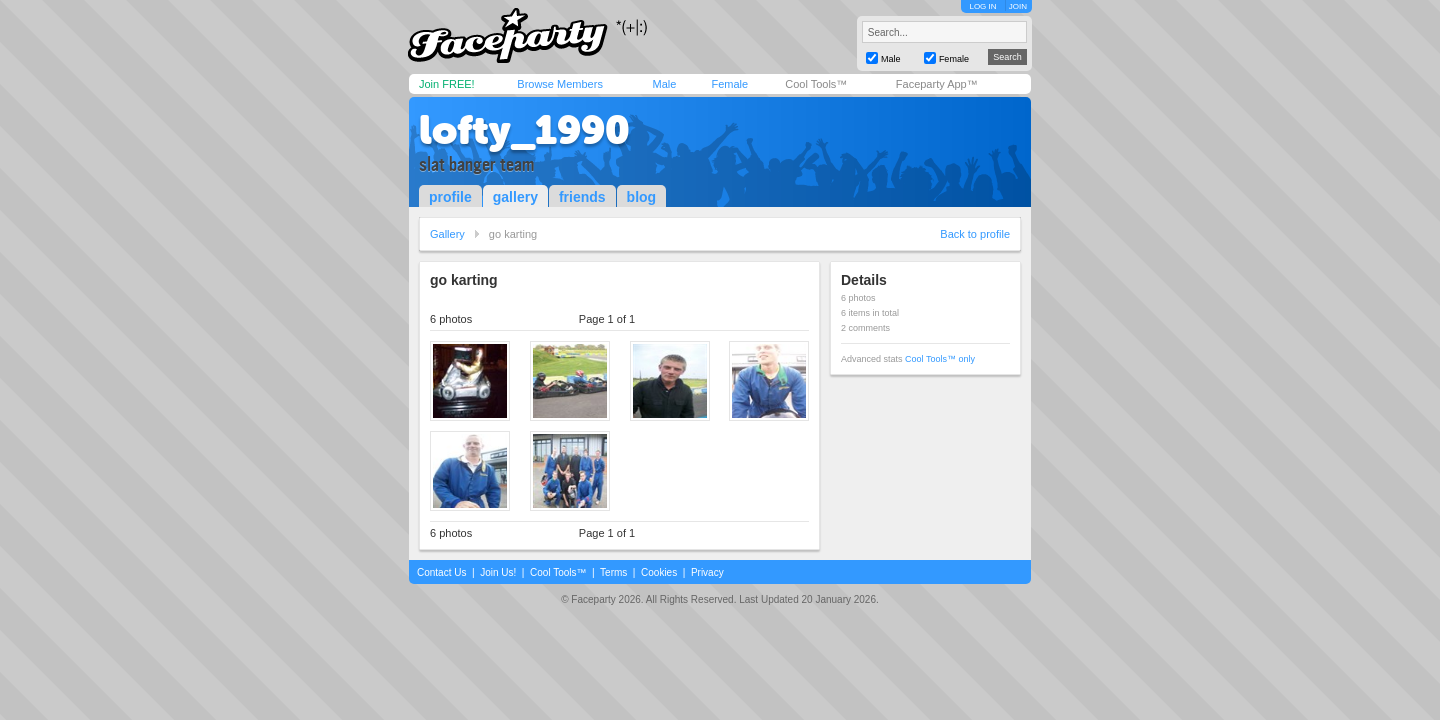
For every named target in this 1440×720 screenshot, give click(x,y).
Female (729, 84)
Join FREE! (447, 84)
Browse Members (560, 84)
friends (582, 197)
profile (450, 197)
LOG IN (982, 6)
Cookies (659, 572)
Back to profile (975, 234)
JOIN (1018, 6)
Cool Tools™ (816, 84)
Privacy (707, 572)
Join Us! (498, 572)
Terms (613, 572)
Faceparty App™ (937, 84)
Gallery (447, 234)
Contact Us (441, 572)
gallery (515, 197)
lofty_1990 (524, 130)
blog (642, 197)
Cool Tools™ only (940, 359)
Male (664, 84)
